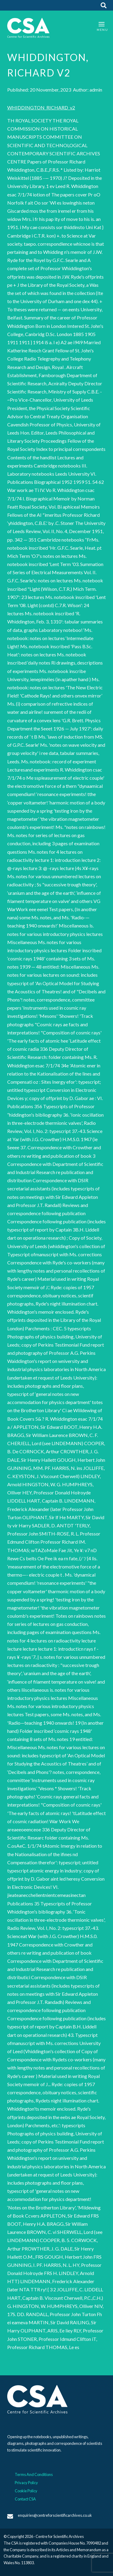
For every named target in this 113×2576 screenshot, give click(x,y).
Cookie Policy (26, 2490)
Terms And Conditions (34, 2474)
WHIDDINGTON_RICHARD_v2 (41, 107)
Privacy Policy (26, 2482)
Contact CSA (25, 2499)
